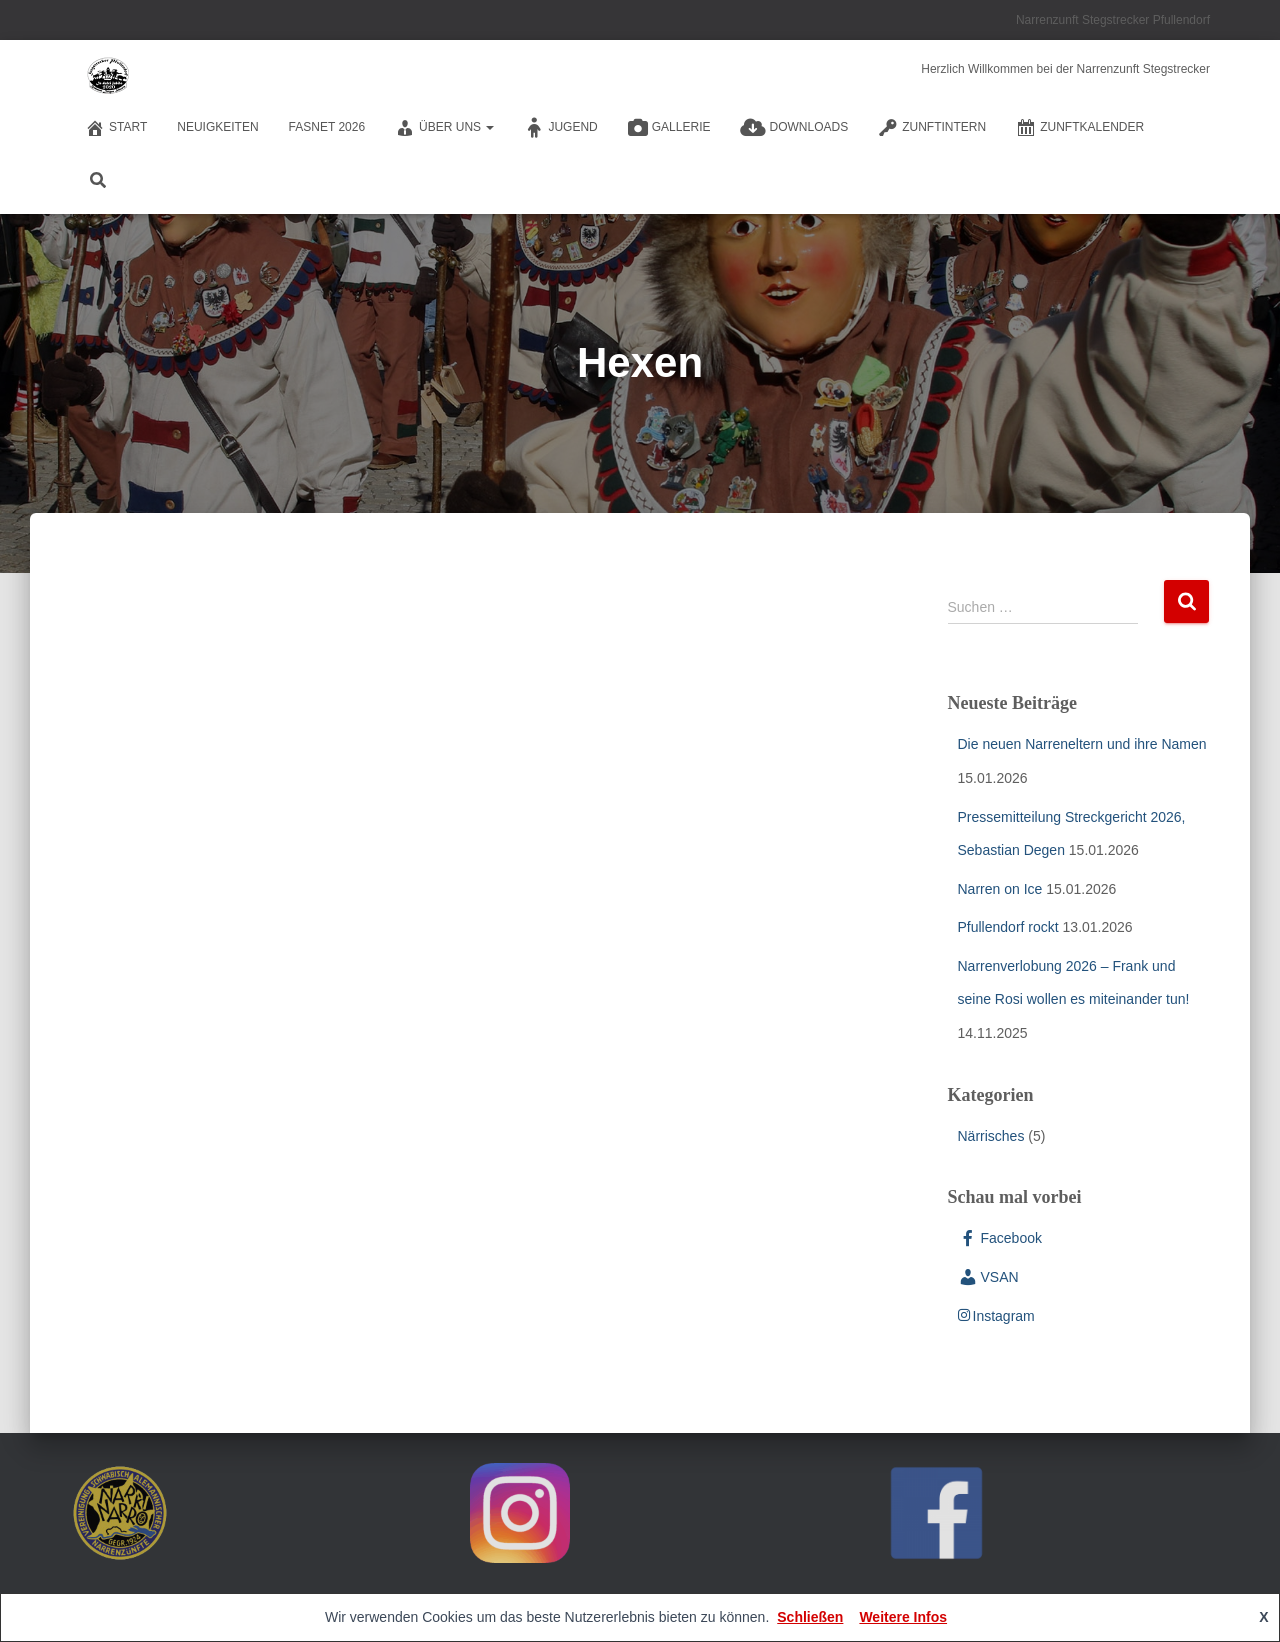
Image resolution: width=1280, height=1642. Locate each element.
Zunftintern (932, 128)
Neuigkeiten (217, 127)
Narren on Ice (1000, 889)
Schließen (810, 1617)
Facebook (1000, 1238)
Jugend (560, 128)
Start (116, 128)
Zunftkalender (1080, 128)
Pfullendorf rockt (1008, 927)
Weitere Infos (903, 1617)
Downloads (794, 128)
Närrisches (991, 1136)
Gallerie (669, 128)
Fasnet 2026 (327, 127)
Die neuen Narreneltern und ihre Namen (1082, 744)
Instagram (996, 1316)
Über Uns (444, 128)
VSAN (988, 1277)
